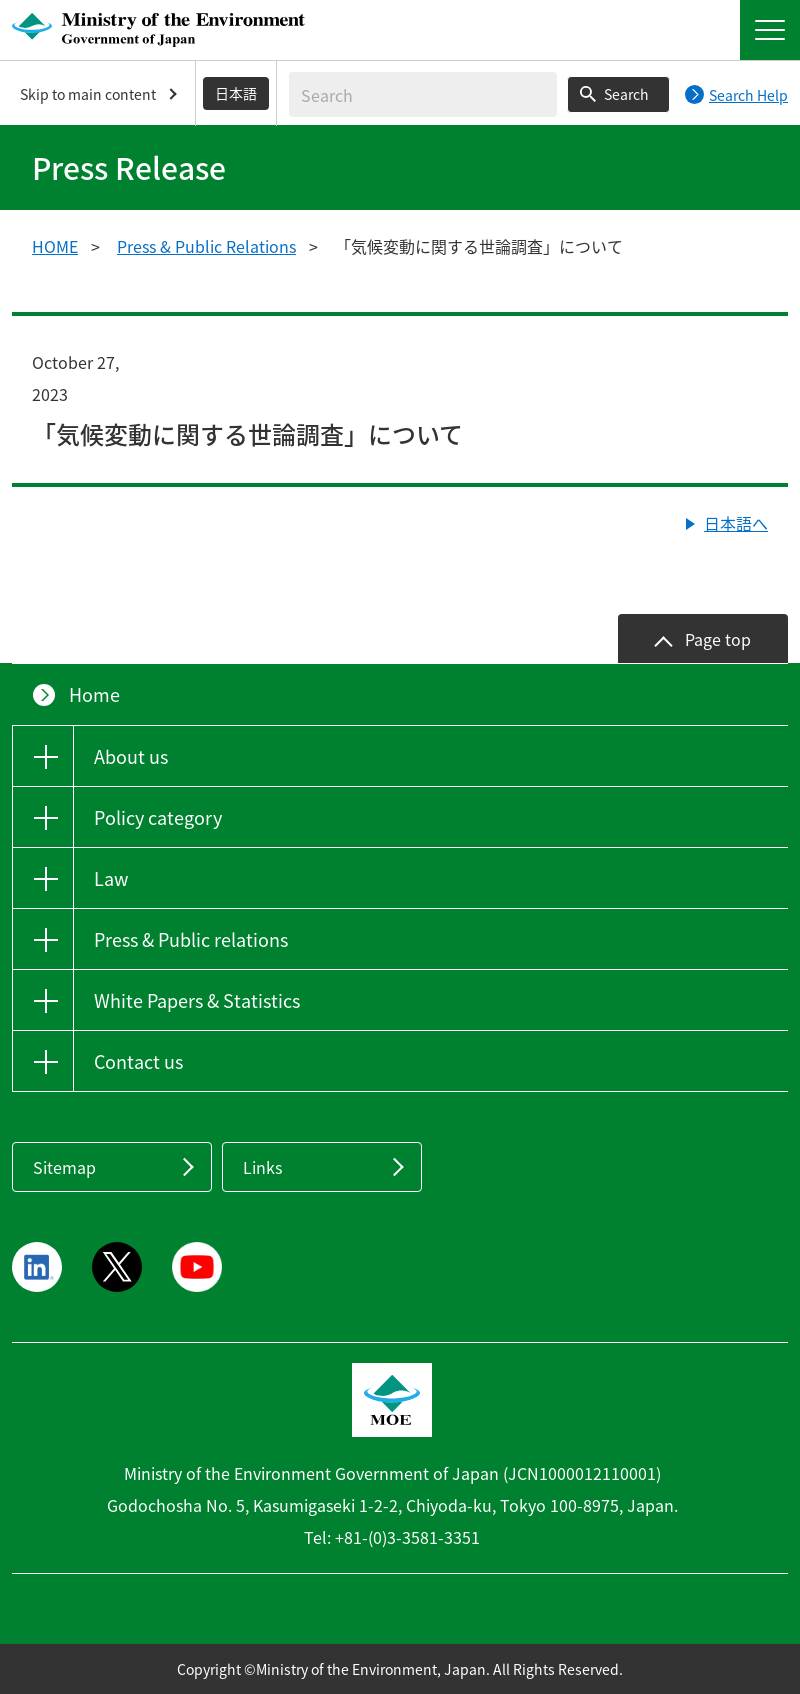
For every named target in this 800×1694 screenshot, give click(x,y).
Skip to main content (88, 94)
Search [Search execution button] (626, 94)
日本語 (236, 93)
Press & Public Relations (206, 246)
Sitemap (64, 1167)
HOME (55, 246)
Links (262, 1167)
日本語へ (736, 523)
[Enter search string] (423, 94)
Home (94, 694)
